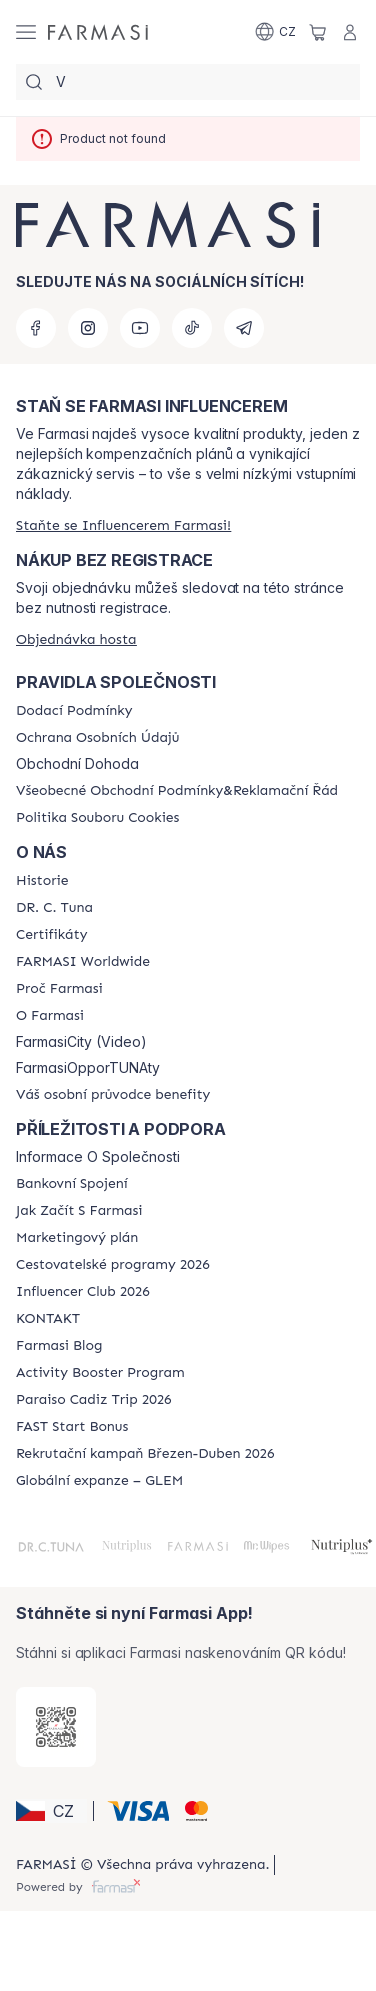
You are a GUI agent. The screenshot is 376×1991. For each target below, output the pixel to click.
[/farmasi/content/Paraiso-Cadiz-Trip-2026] (94, 1400)
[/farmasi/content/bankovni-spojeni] (72, 1184)
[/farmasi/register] (123, 525)
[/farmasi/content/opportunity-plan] (77, 1238)
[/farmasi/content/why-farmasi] (59, 989)
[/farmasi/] (98, 32)
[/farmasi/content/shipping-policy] (74, 711)
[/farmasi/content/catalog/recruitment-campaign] (145, 1454)
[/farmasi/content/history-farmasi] (42, 881)
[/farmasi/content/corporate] (83, 962)
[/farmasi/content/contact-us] (48, 1319)
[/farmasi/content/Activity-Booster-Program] (100, 1373)
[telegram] (244, 328)
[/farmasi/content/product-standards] (51, 935)
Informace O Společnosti (98, 1157)
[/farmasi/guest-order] (76, 639)
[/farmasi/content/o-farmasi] (50, 1016)
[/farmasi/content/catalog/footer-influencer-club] (83, 1292)
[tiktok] (192, 328)
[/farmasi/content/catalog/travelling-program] (113, 1265)
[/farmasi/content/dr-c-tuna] (54, 908)
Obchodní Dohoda (77, 764)
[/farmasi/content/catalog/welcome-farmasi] (113, 1095)
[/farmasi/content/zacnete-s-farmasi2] (79, 1211)
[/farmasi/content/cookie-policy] (97, 818)
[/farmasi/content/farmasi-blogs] (59, 1346)
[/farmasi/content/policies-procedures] (97, 738)
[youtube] (140, 328)
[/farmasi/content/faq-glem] (99, 1481)
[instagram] (88, 328)
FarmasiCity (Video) (81, 1042)
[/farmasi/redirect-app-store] (56, 1727)
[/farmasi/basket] (318, 32)
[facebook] (36, 328)
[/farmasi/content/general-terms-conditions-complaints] (177, 791)
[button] (51, 1811)
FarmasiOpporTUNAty (88, 1068)
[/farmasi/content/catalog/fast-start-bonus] (72, 1427)
